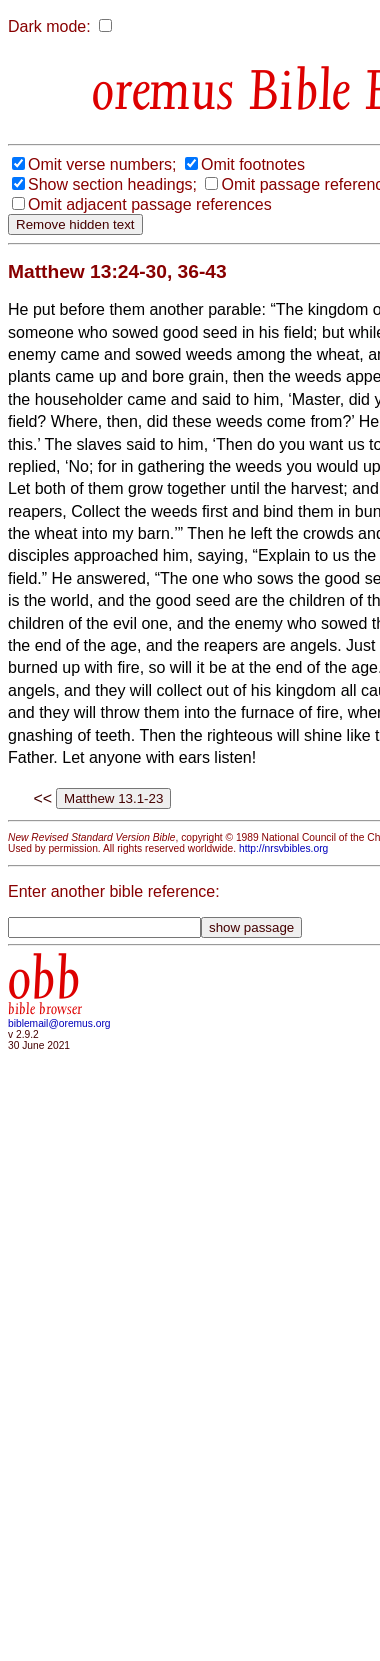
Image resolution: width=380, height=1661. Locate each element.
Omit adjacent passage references (150, 204)
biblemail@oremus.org (59, 1023)
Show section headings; (112, 184)
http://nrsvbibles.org (283, 848)
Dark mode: (49, 26)
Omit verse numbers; (102, 164)
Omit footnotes (253, 164)
